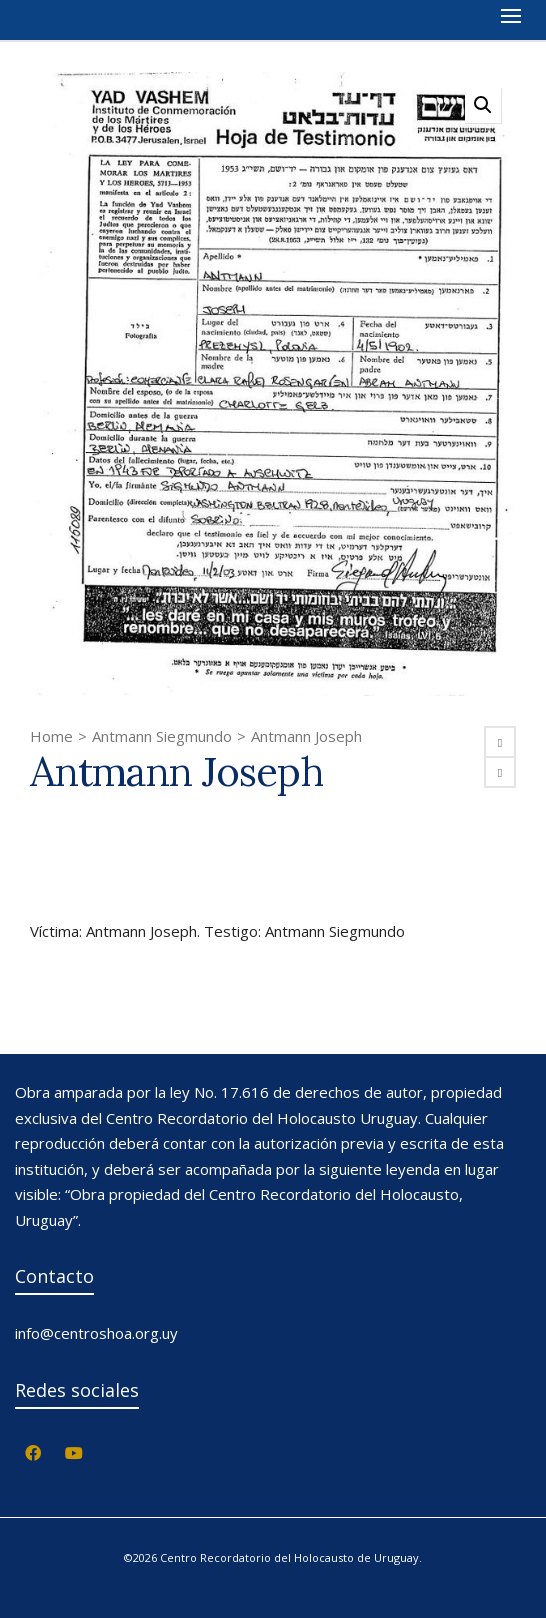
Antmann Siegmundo (162, 736)
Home (51, 736)
